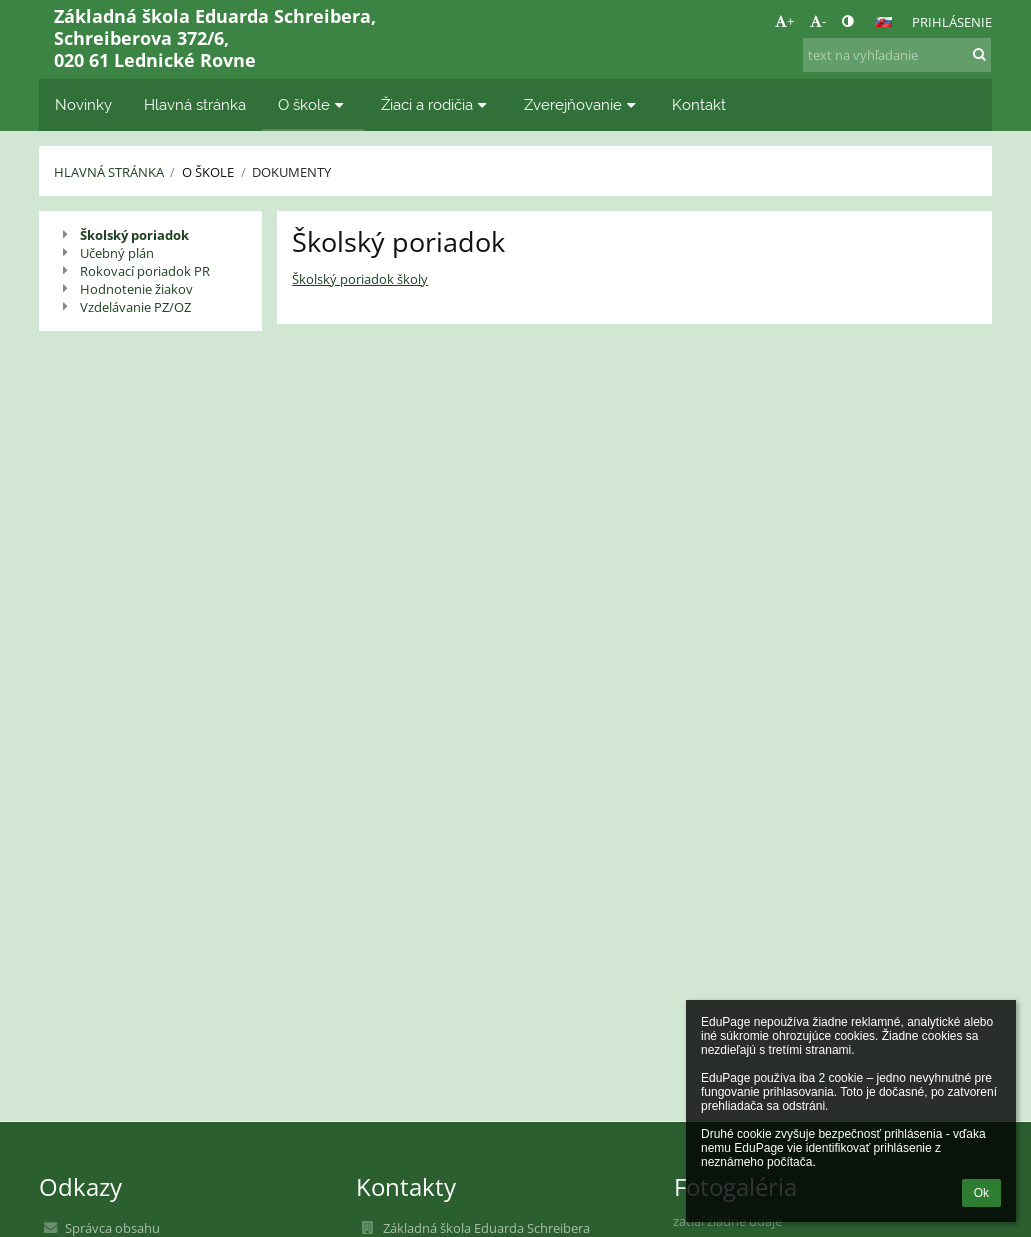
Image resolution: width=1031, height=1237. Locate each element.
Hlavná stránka (109, 172)
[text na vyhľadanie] (897, 55)
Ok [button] (981, 1193)
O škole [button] (313, 104)
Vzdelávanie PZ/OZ (135, 307)
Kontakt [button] (699, 104)
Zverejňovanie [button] (582, 104)
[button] (884, 22)
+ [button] (784, 21)
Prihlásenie (952, 22)
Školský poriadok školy (360, 279)
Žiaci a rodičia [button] (436, 104)
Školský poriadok (134, 235)
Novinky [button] (83, 104)
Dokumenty (291, 172)
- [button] (818, 21)
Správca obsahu (112, 1228)
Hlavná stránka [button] (195, 104)
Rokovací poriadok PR (145, 271)
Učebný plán (117, 253)
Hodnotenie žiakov (136, 289)
